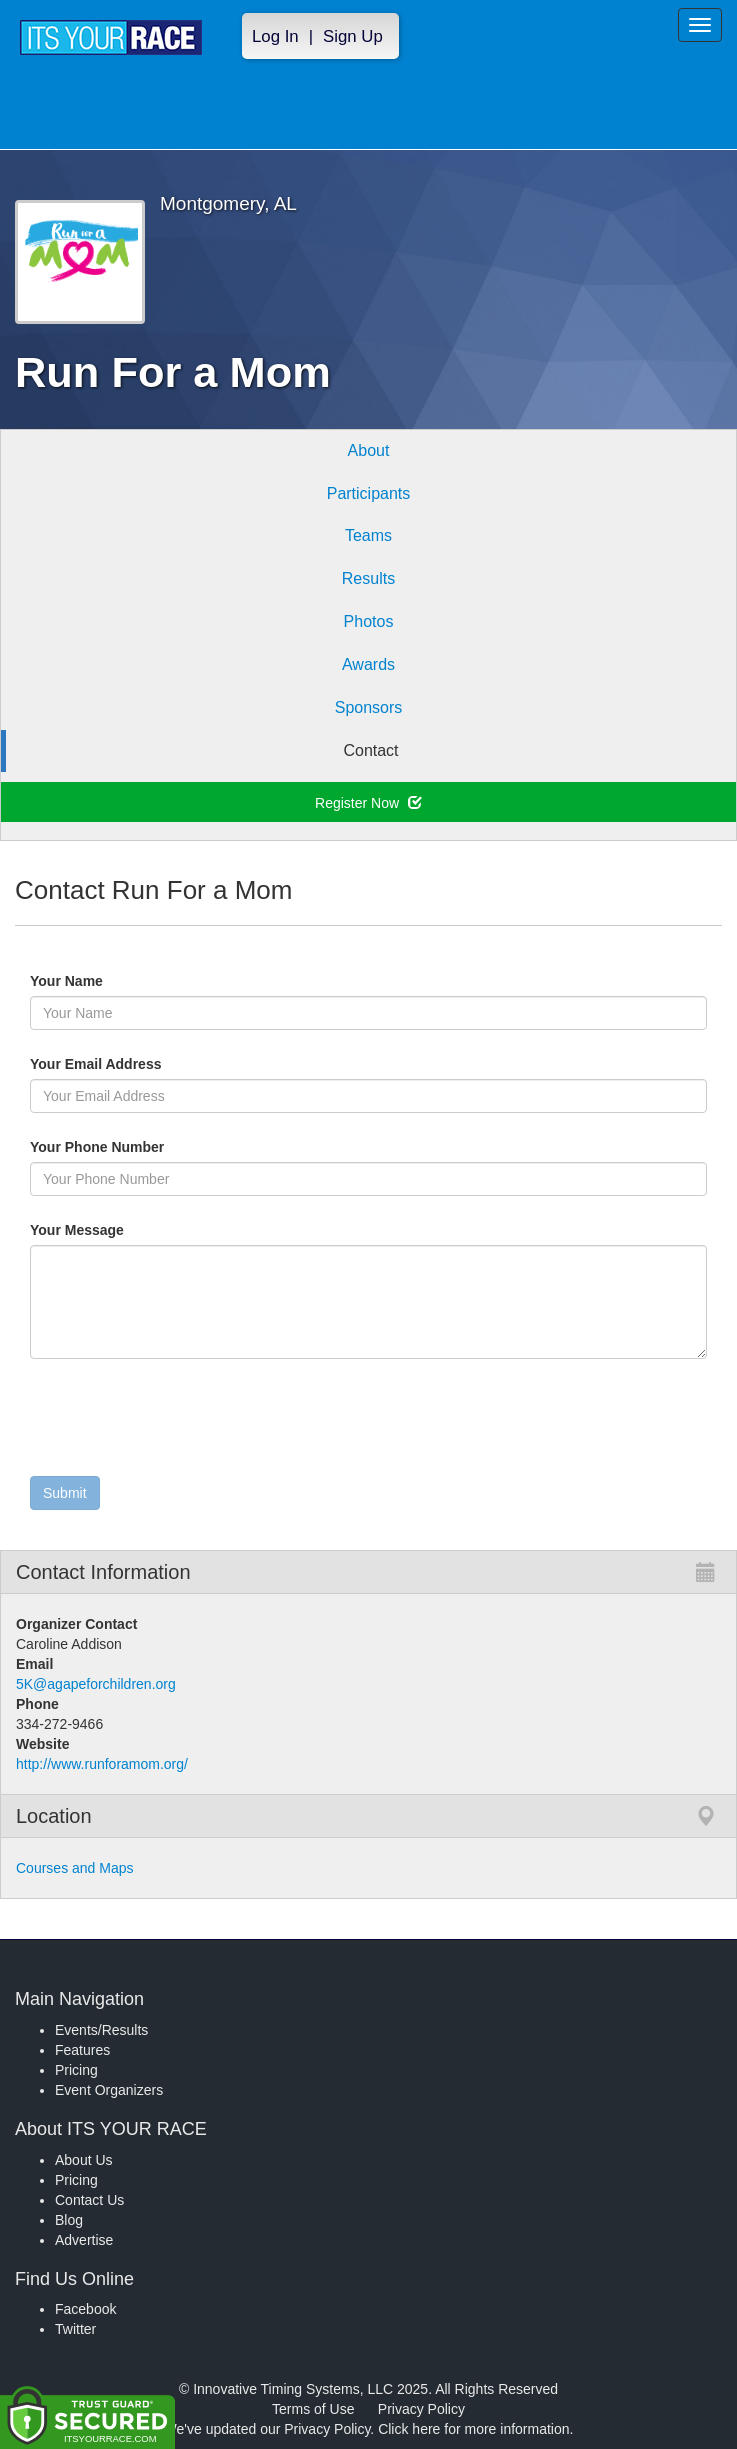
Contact (370, 750)
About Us (84, 2160)
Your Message (111, 1230)
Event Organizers (109, 2090)
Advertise (84, 2240)
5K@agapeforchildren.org (96, 1684)
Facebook (85, 2309)
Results (368, 578)
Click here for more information (473, 2429)
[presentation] (182, 1422)
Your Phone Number (97, 1147)
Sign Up (353, 36)
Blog (69, 2220)
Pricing (76, 2070)
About (369, 450)
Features (82, 2050)
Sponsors (369, 707)
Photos (369, 621)
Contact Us (89, 2200)
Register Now (368, 803)
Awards (368, 664)
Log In (275, 36)
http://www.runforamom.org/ (102, 1764)
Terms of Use (313, 2409)
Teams (368, 535)
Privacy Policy (421, 2409)
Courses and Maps (75, 1868)
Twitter (75, 2329)
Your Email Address (173, 1064)
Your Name (100, 981)
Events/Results (101, 2030)
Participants (369, 493)
